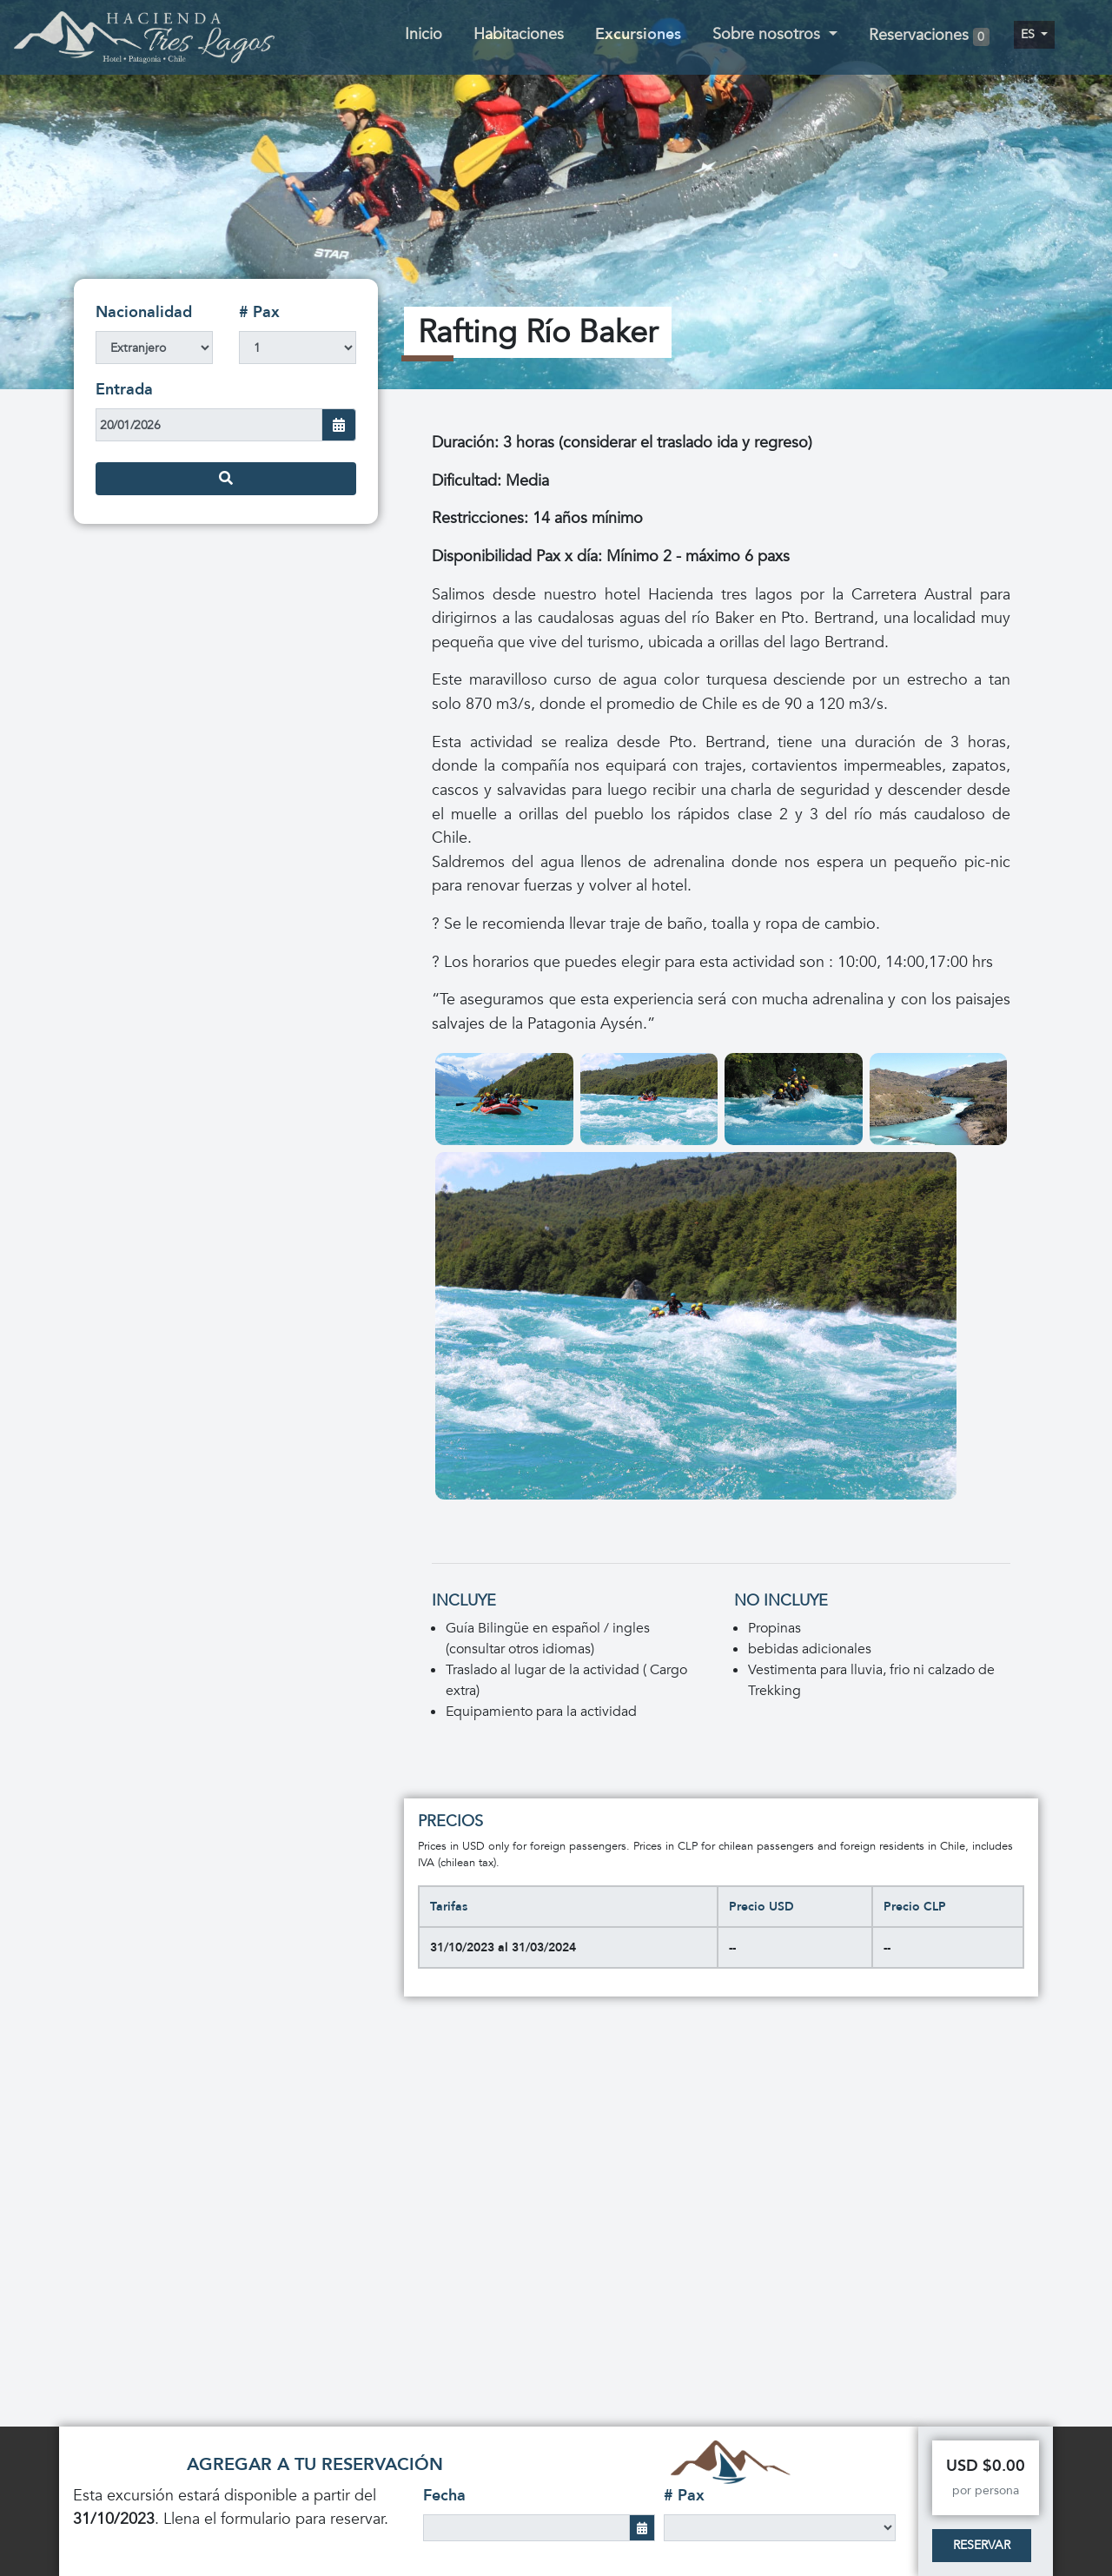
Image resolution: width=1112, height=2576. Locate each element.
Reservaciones (929, 36)
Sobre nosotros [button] (768, 34)
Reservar (981, 2545)
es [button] (1029, 34)
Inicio (423, 34)
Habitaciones (518, 34)
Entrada (124, 390)
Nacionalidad (144, 312)
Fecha (444, 2495)
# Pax (259, 312)
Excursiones (638, 34)
